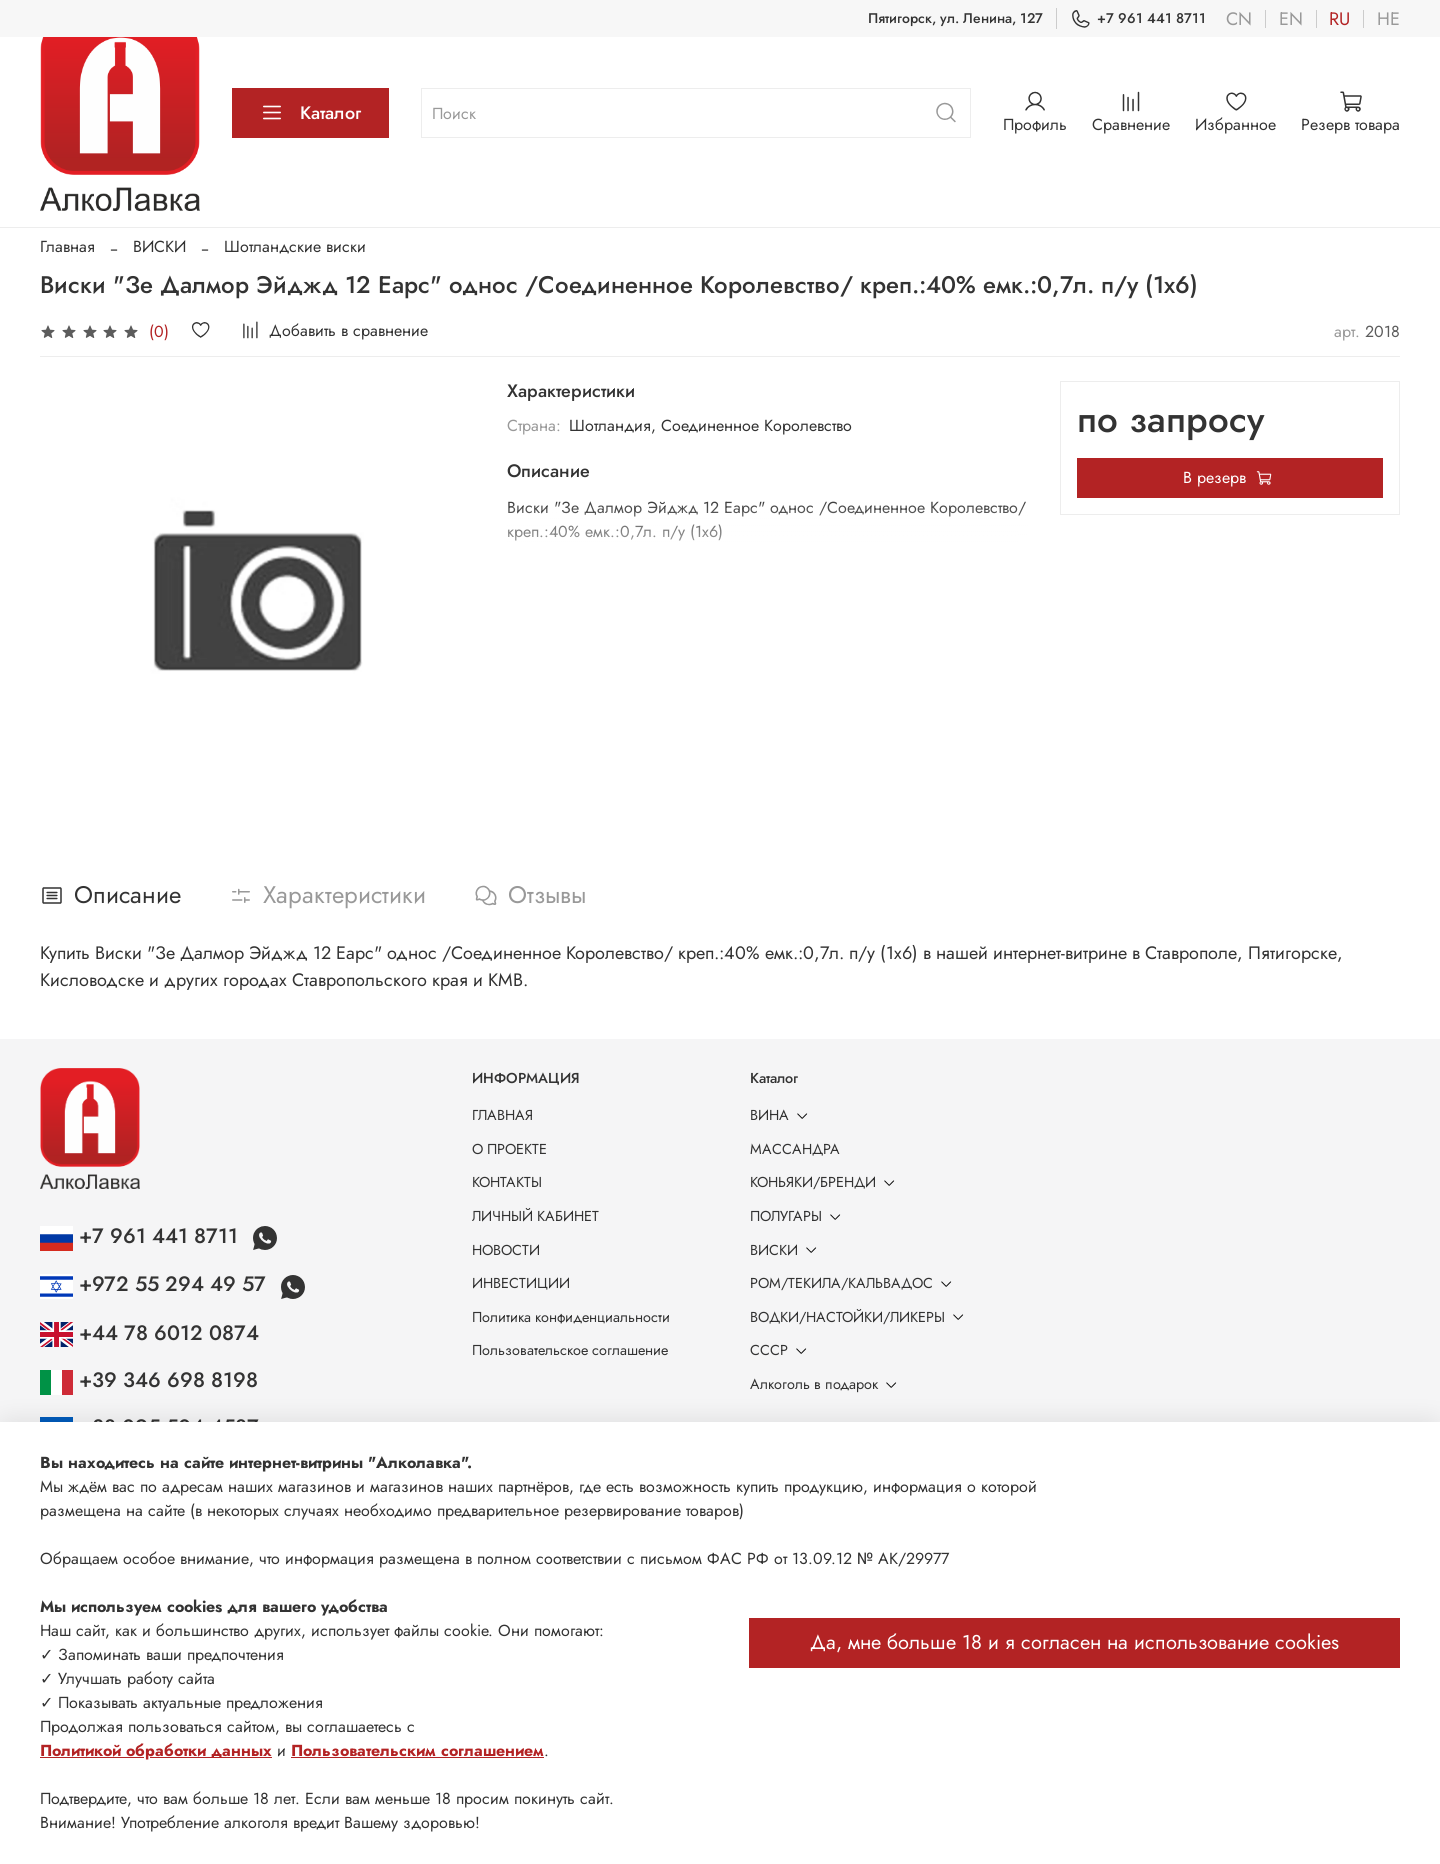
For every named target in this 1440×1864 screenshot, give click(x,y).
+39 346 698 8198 (149, 1380)
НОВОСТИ (506, 1250)
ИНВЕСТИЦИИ (521, 1283)
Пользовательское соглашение (570, 1350)
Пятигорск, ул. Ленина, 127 (955, 18)
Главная (67, 246)
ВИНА (782, 1115)
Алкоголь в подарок (827, 1384)
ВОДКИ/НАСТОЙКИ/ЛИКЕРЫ (860, 1317)
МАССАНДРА (795, 1149)
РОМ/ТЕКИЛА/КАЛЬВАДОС (854, 1283)
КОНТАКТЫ (507, 1182)
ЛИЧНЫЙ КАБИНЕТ (535, 1216)
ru (1339, 19)
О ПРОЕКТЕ (509, 1149)
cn (1239, 19)
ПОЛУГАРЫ (799, 1216)
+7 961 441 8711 (1138, 18)
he (1388, 19)
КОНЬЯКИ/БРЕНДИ (826, 1182)
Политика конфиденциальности (571, 1317)
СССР (782, 1350)
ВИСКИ (159, 246)
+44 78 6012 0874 (149, 1333)
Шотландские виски (295, 246)
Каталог (310, 113)
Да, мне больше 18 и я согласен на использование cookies (1074, 1642)
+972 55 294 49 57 (156, 1284)
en (1291, 19)
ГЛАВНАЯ (502, 1115)
